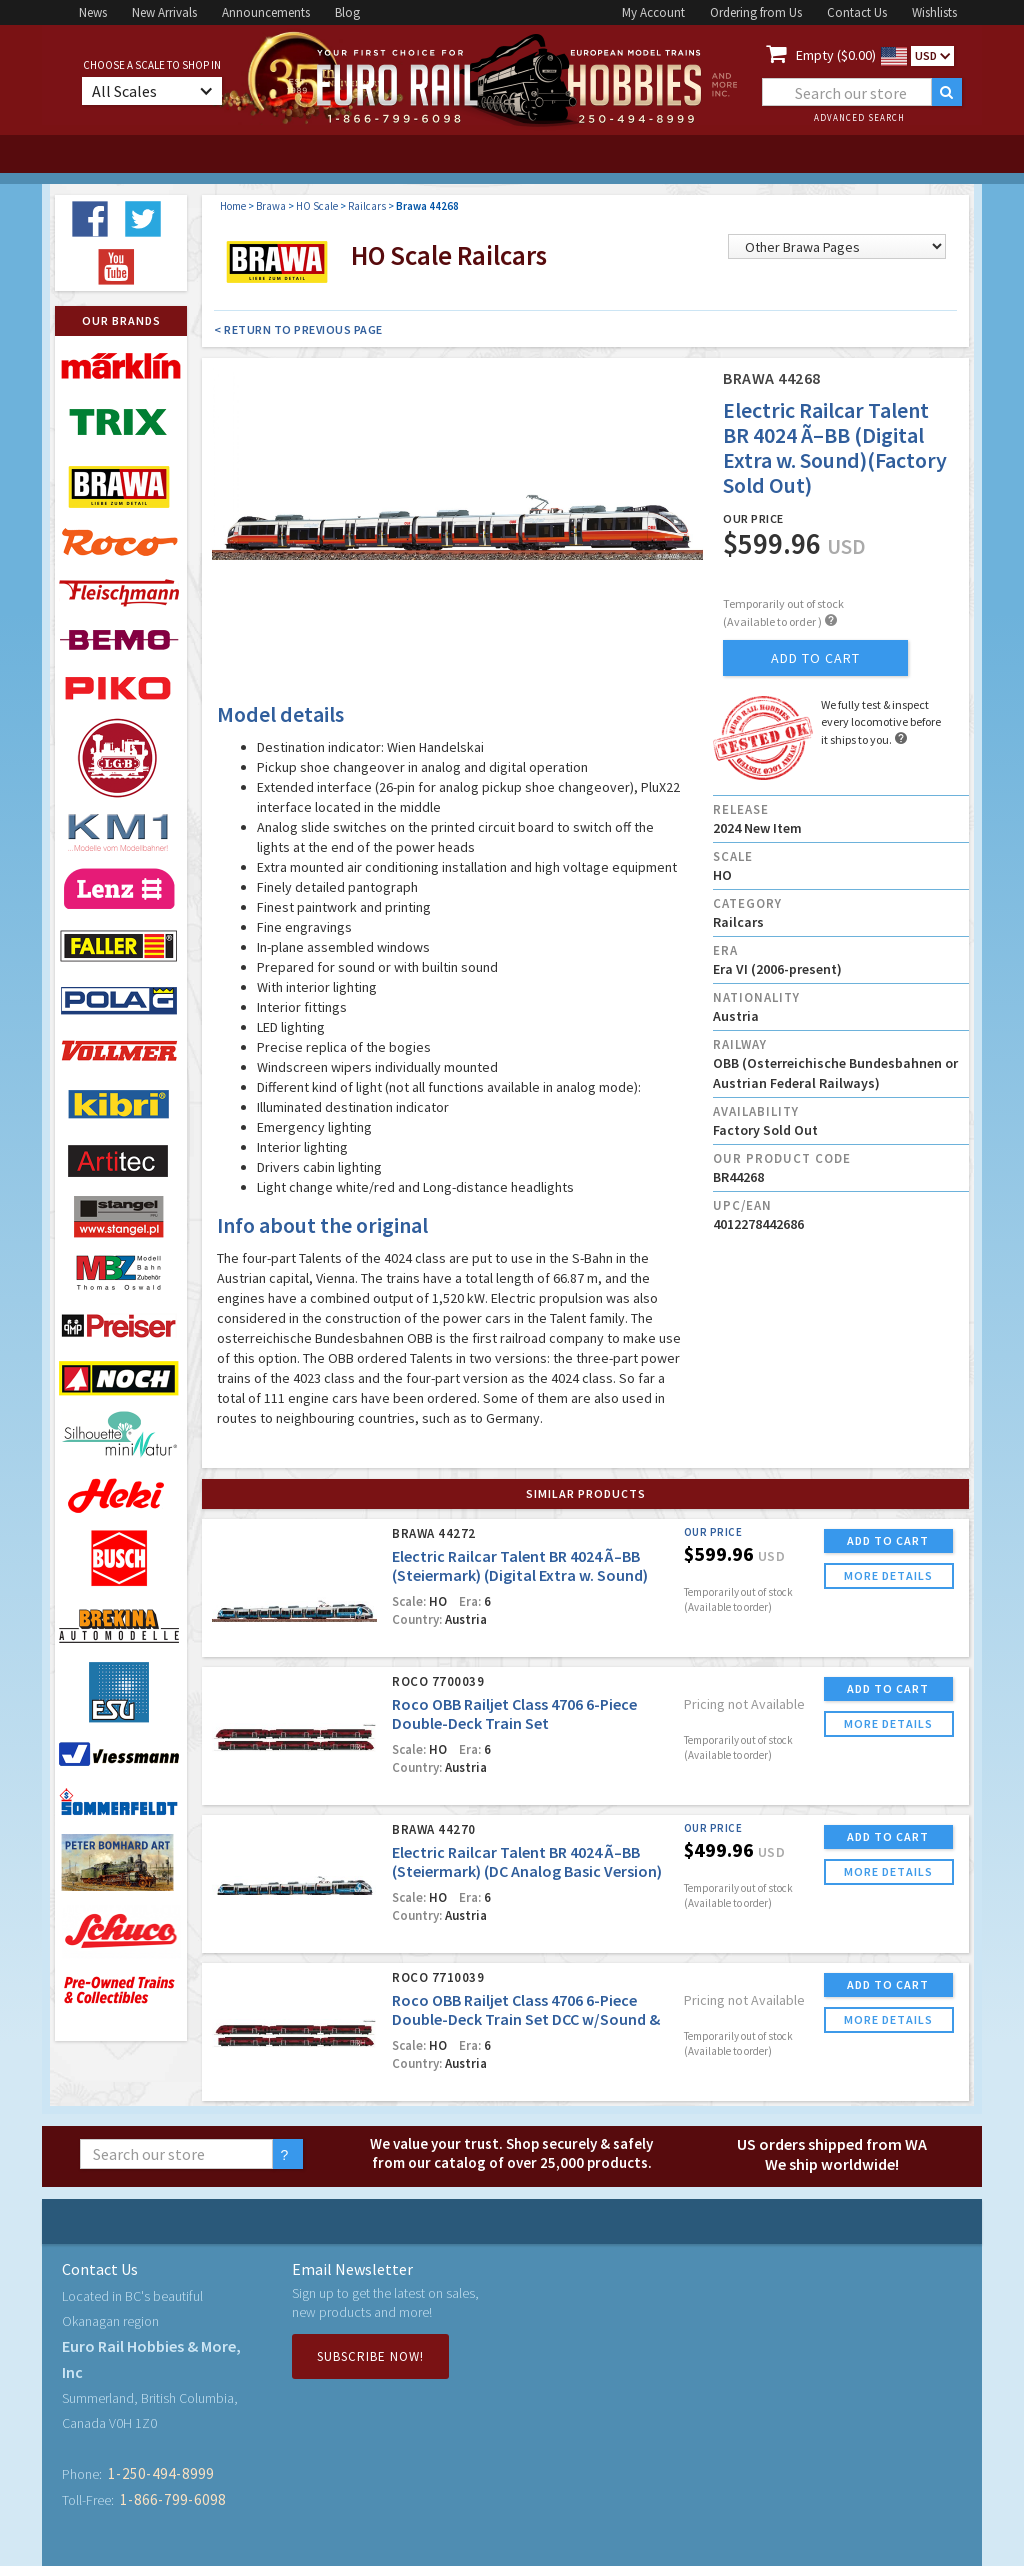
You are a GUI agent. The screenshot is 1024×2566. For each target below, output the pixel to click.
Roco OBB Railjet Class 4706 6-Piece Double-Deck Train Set (514, 1713)
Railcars (367, 206)
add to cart (815, 658)
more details (888, 1575)
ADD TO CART (888, 1540)
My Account (653, 12)
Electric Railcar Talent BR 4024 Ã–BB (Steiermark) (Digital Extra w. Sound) (520, 1565)
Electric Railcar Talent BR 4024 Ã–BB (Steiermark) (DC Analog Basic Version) (527, 1861)
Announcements (266, 12)
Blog (347, 12)
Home (233, 206)
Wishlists (934, 12)
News (93, 12)
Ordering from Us (756, 12)
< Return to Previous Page (298, 329)
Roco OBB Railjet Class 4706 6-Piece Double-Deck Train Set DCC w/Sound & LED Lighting (526, 2019)
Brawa (271, 206)
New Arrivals (164, 12)
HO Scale (317, 206)
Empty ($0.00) (836, 55)
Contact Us (857, 12)
